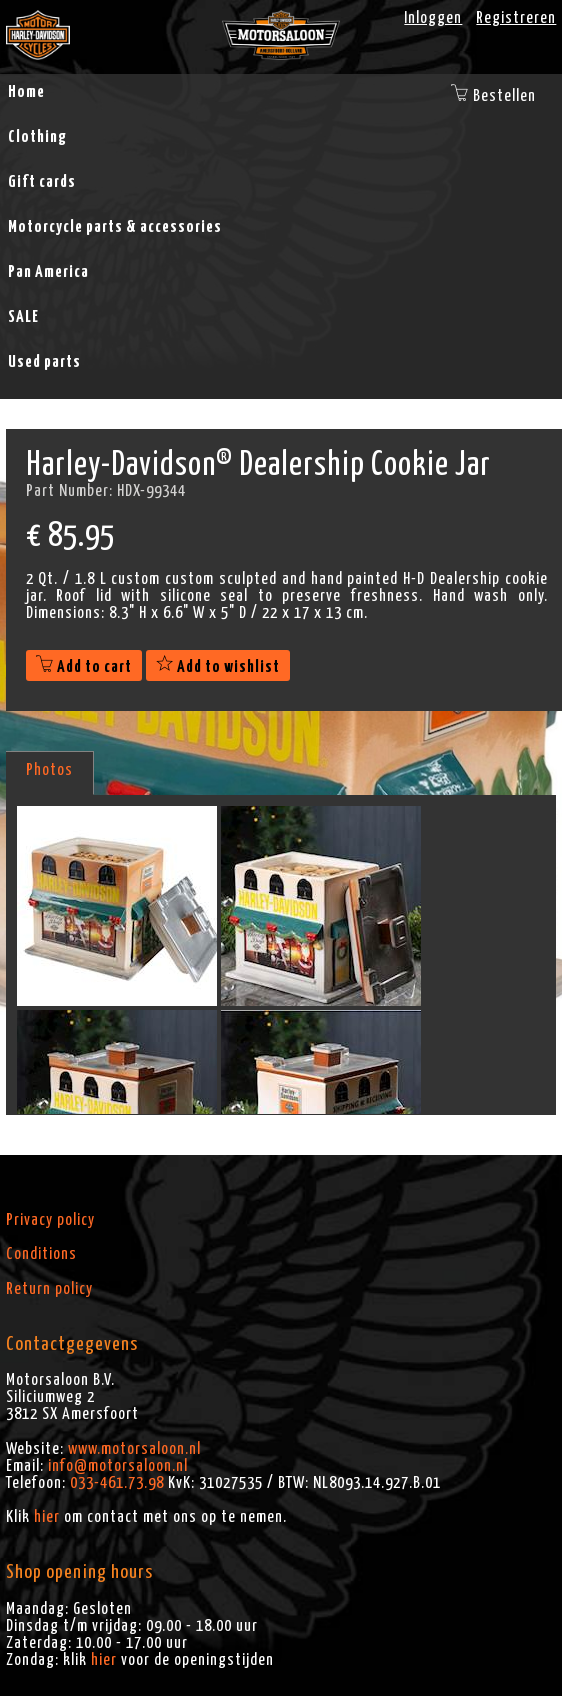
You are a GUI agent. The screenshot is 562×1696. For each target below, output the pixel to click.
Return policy (49, 1289)
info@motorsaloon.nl (118, 1466)
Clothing (37, 137)
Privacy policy (50, 1220)
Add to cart (84, 667)
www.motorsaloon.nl (134, 1449)
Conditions (41, 1254)
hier (47, 1517)
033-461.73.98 (117, 1483)
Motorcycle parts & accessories (115, 227)
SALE (23, 317)
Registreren (516, 18)
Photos (49, 770)
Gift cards (42, 182)
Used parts (44, 362)
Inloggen (433, 18)
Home (26, 92)
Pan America (48, 272)
